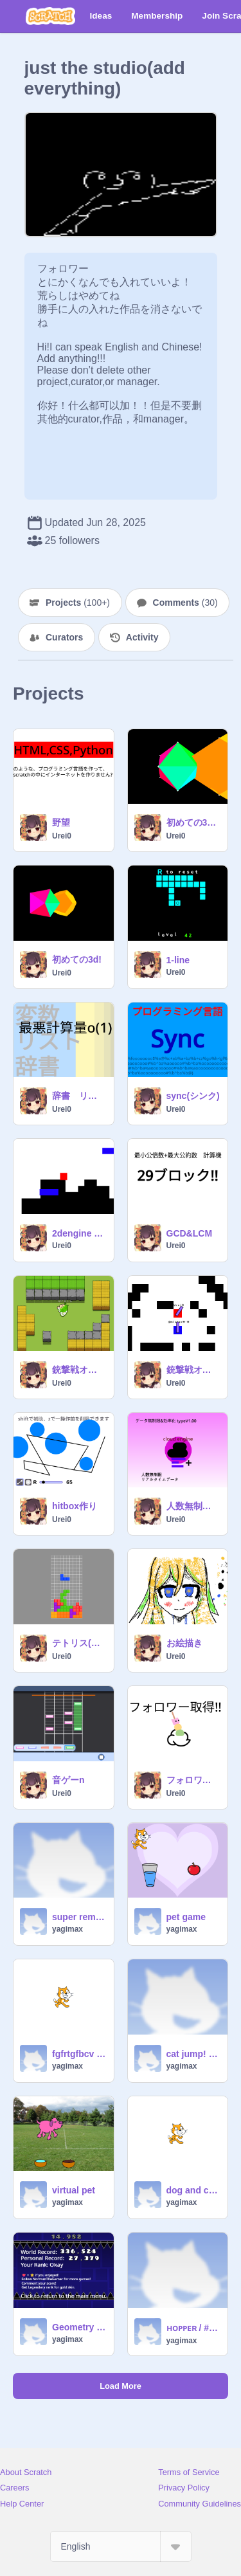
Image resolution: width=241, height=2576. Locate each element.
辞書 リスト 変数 (79, 1096)
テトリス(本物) (79, 1643)
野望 (61, 822)
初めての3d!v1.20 (193, 822)
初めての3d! (77, 959)
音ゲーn (68, 1780)
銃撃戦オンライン (79, 1370)
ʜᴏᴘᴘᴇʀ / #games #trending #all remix (193, 2328)
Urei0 (61, 835)
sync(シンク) (193, 1096)
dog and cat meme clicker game (193, 2190)
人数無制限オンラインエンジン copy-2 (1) (193, 1506)
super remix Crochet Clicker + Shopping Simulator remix (79, 1917)
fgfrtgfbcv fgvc (79, 2054)
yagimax (67, 1929)
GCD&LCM (189, 1233)
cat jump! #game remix (193, 2054)
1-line (178, 960)
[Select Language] (121, 2546)
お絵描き (184, 1643)
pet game (186, 1917)
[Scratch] (50, 16)
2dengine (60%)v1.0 (79, 1233)
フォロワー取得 (193, 1780)
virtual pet (73, 2190)
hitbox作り (74, 1506)
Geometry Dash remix (79, 2327)
